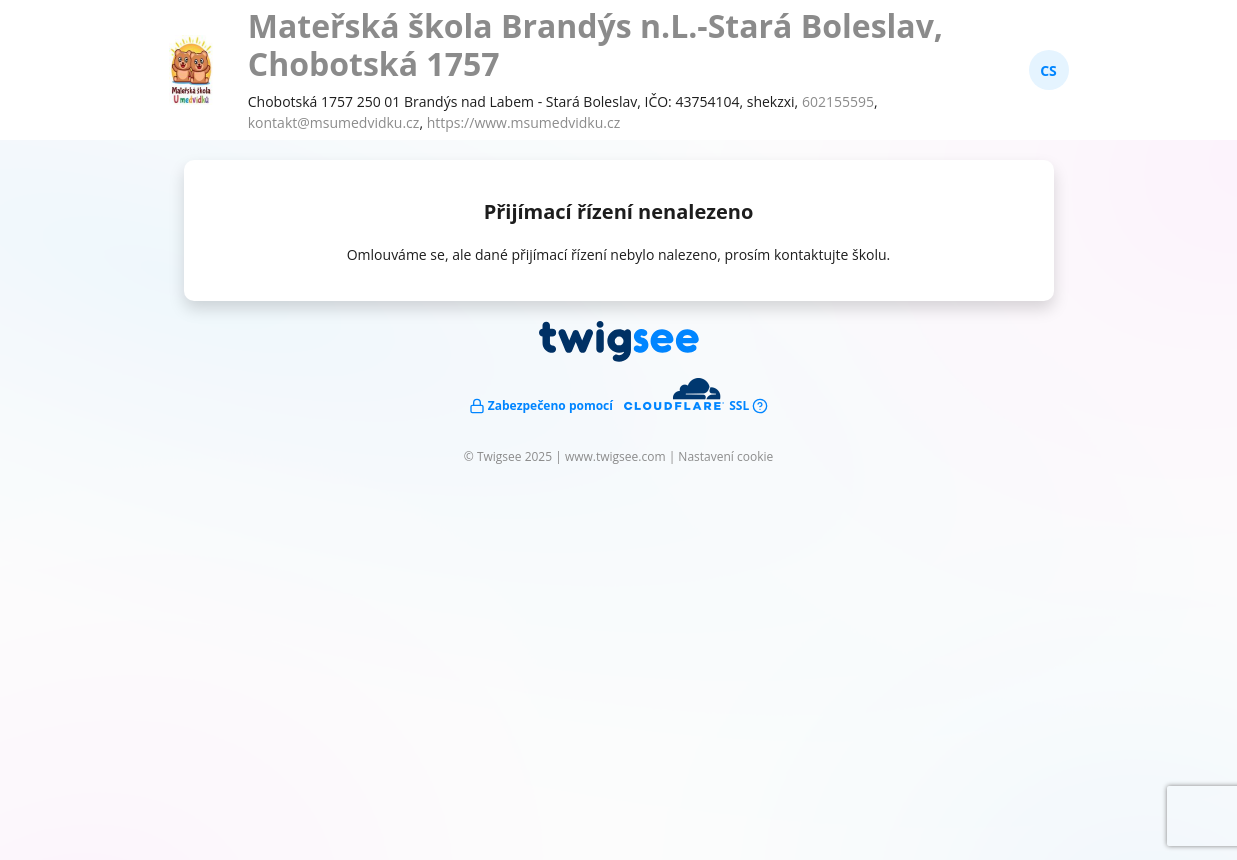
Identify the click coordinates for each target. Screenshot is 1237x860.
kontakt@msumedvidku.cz (334, 122)
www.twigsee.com (615, 456)
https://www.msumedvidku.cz (524, 122)
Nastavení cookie (725, 456)
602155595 (838, 101)
